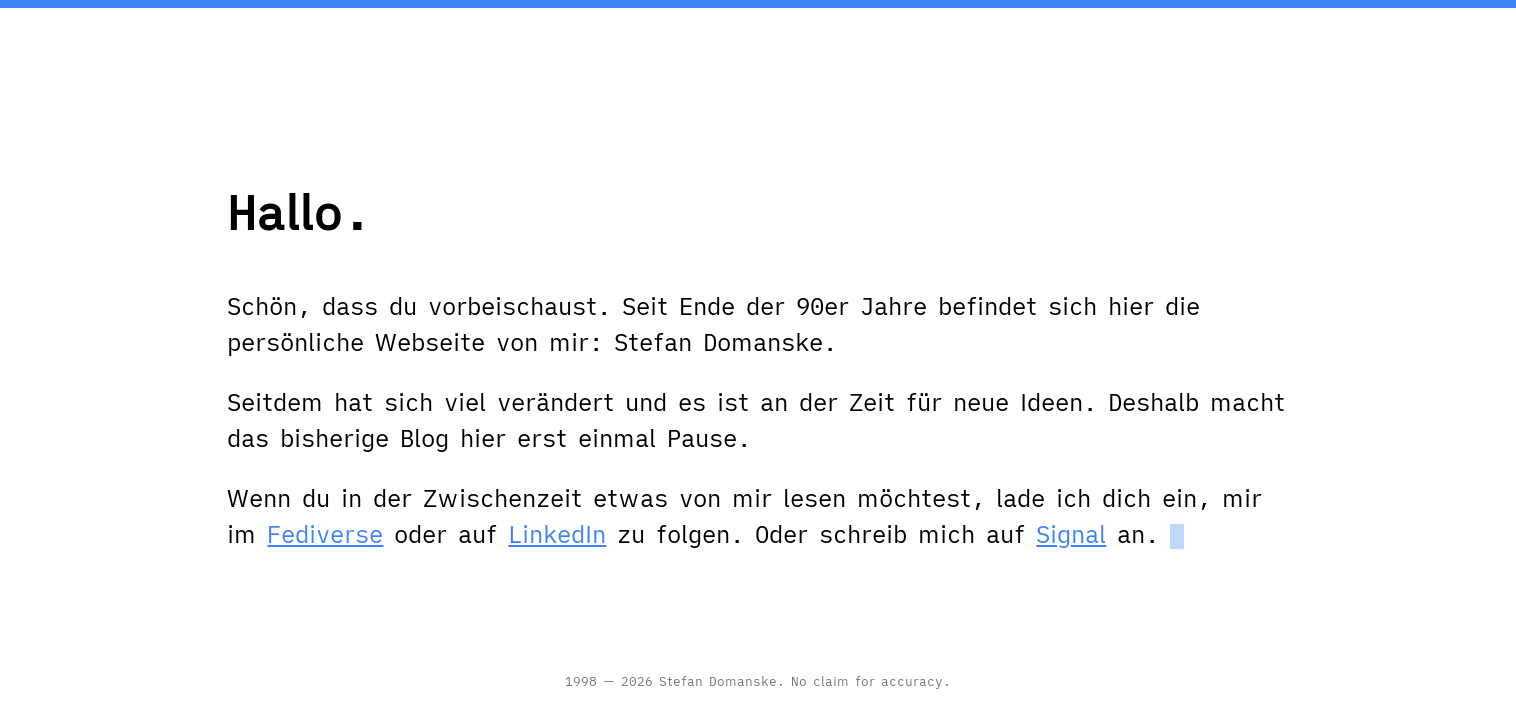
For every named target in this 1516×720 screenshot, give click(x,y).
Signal (1071, 534)
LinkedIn (557, 534)
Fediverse (325, 534)
